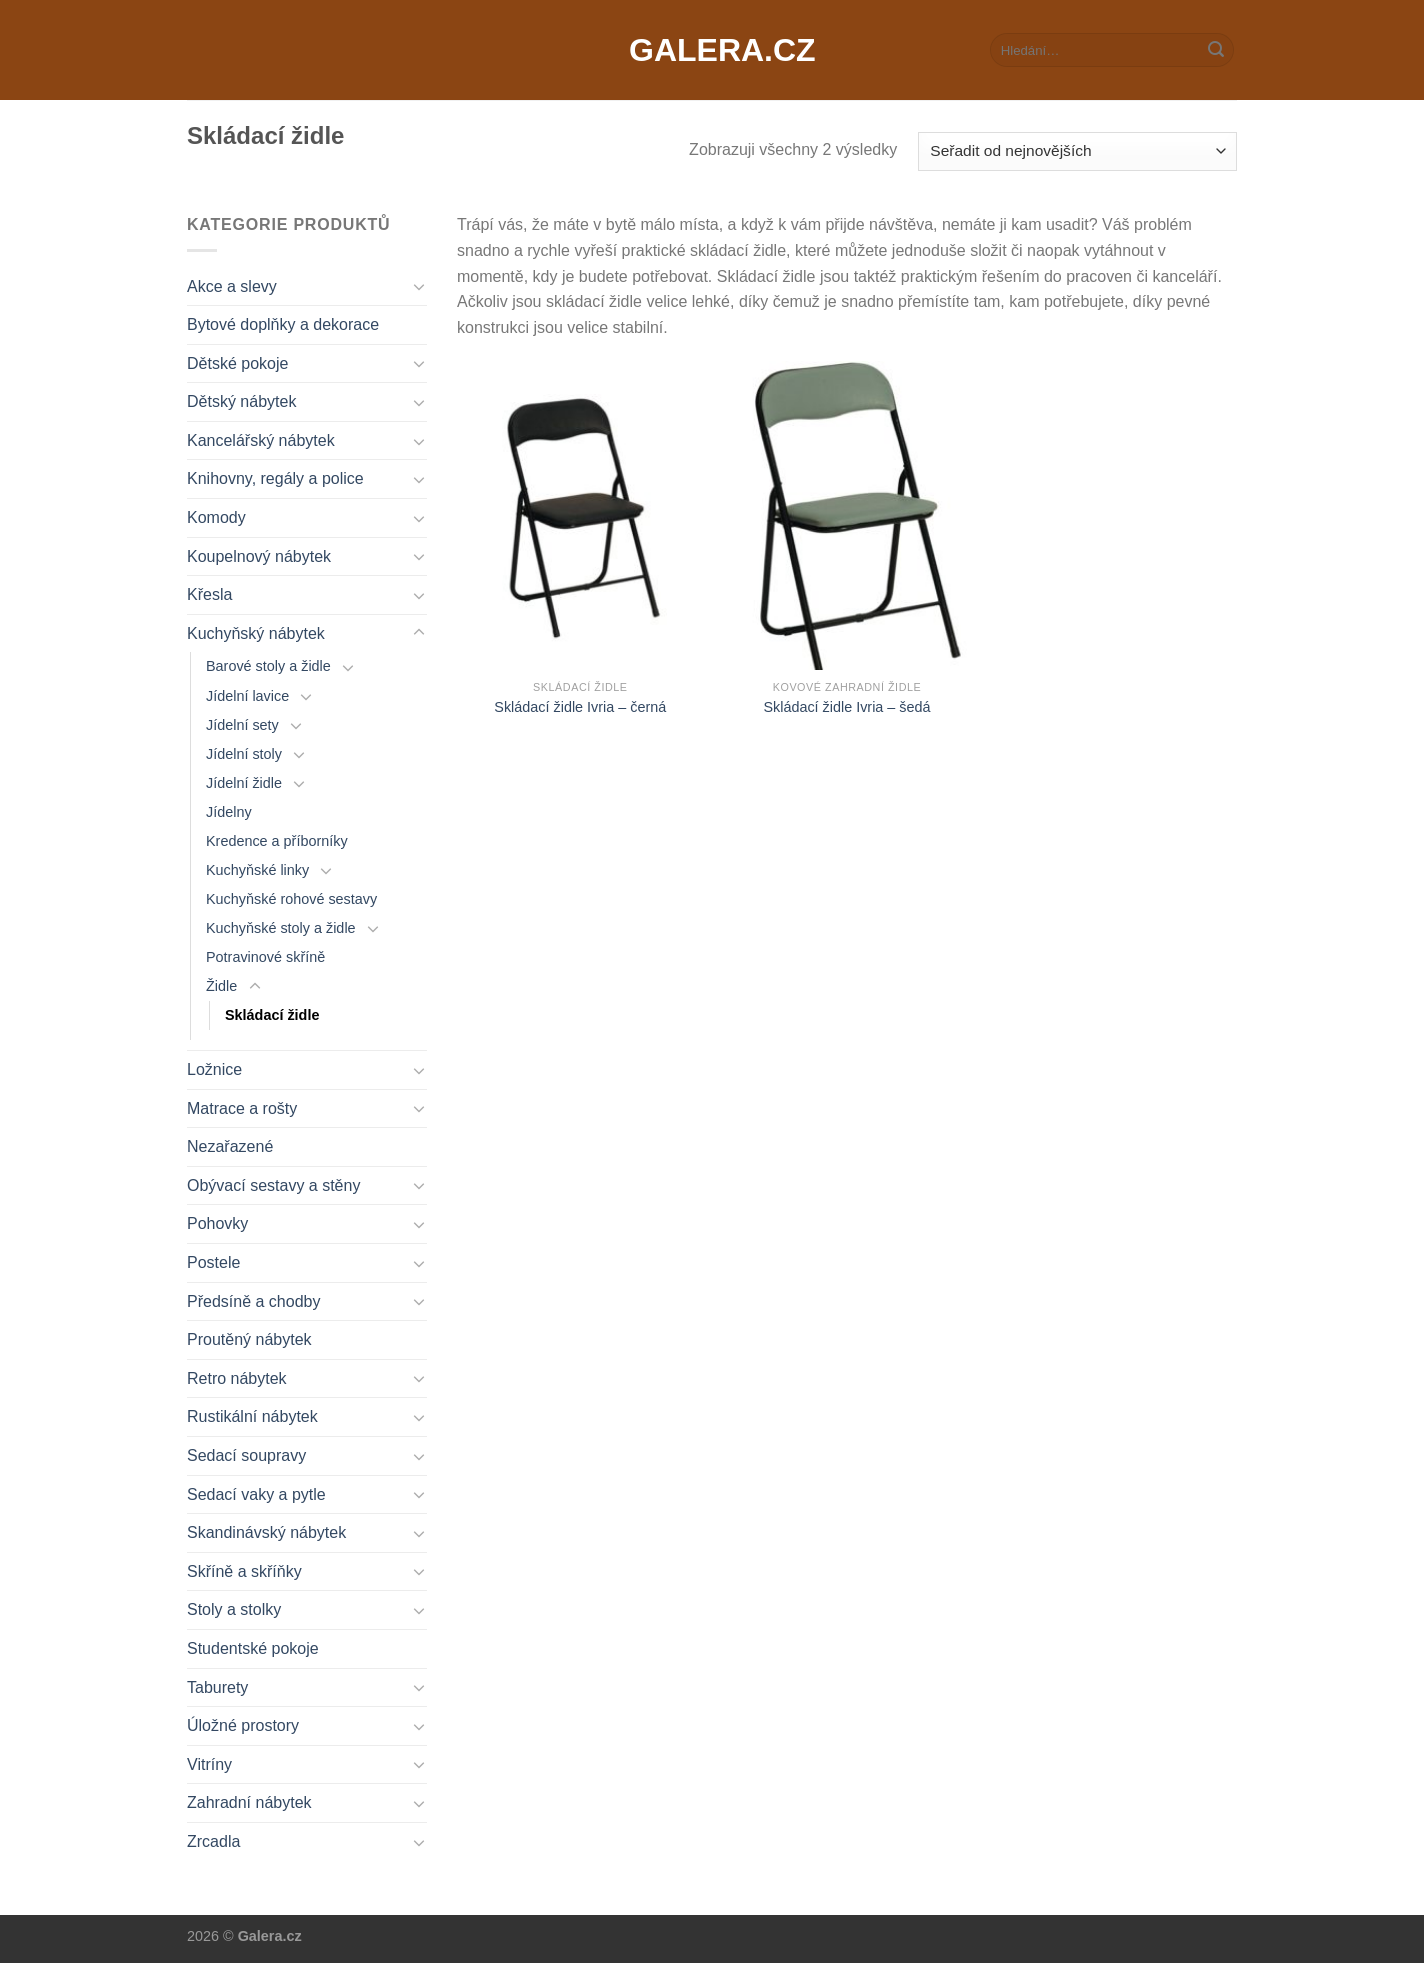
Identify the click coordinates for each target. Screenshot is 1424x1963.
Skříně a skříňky (244, 1571)
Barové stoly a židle (268, 666)
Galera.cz (712, 50)
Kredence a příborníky (277, 841)
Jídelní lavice (247, 696)
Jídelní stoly (244, 754)
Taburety (217, 1687)
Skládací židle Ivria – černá (580, 707)
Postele (213, 1262)
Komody (216, 517)
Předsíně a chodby (253, 1301)
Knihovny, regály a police (275, 478)
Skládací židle (272, 1015)
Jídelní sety (242, 725)
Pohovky (217, 1223)
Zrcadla (213, 1841)
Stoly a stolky (234, 1609)
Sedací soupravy (246, 1455)
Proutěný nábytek (249, 1339)
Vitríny (209, 1764)
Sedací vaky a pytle (256, 1494)
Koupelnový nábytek (259, 556)
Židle (221, 986)
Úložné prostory (243, 1725)
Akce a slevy (232, 286)
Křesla (209, 594)
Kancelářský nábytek (261, 440)
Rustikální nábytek (252, 1416)
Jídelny (229, 812)
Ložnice (214, 1069)
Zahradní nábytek (249, 1802)
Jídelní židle (244, 783)
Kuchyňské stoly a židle (281, 928)
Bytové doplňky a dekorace (283, 324)
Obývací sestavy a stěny (273, 1185)
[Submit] (1216, 50)
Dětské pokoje (237, 363)
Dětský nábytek (241, 401)
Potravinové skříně (265, 957)
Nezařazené (230, 1146)
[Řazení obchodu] (1077, 151)
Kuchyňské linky (257, 870)
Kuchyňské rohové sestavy (291, 899)
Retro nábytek (237, 1378)
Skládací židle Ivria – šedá (846, 707)
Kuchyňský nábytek (256, 633)
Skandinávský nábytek (266, 1532)
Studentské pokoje (253, 1648)
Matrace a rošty (242, 1108)
